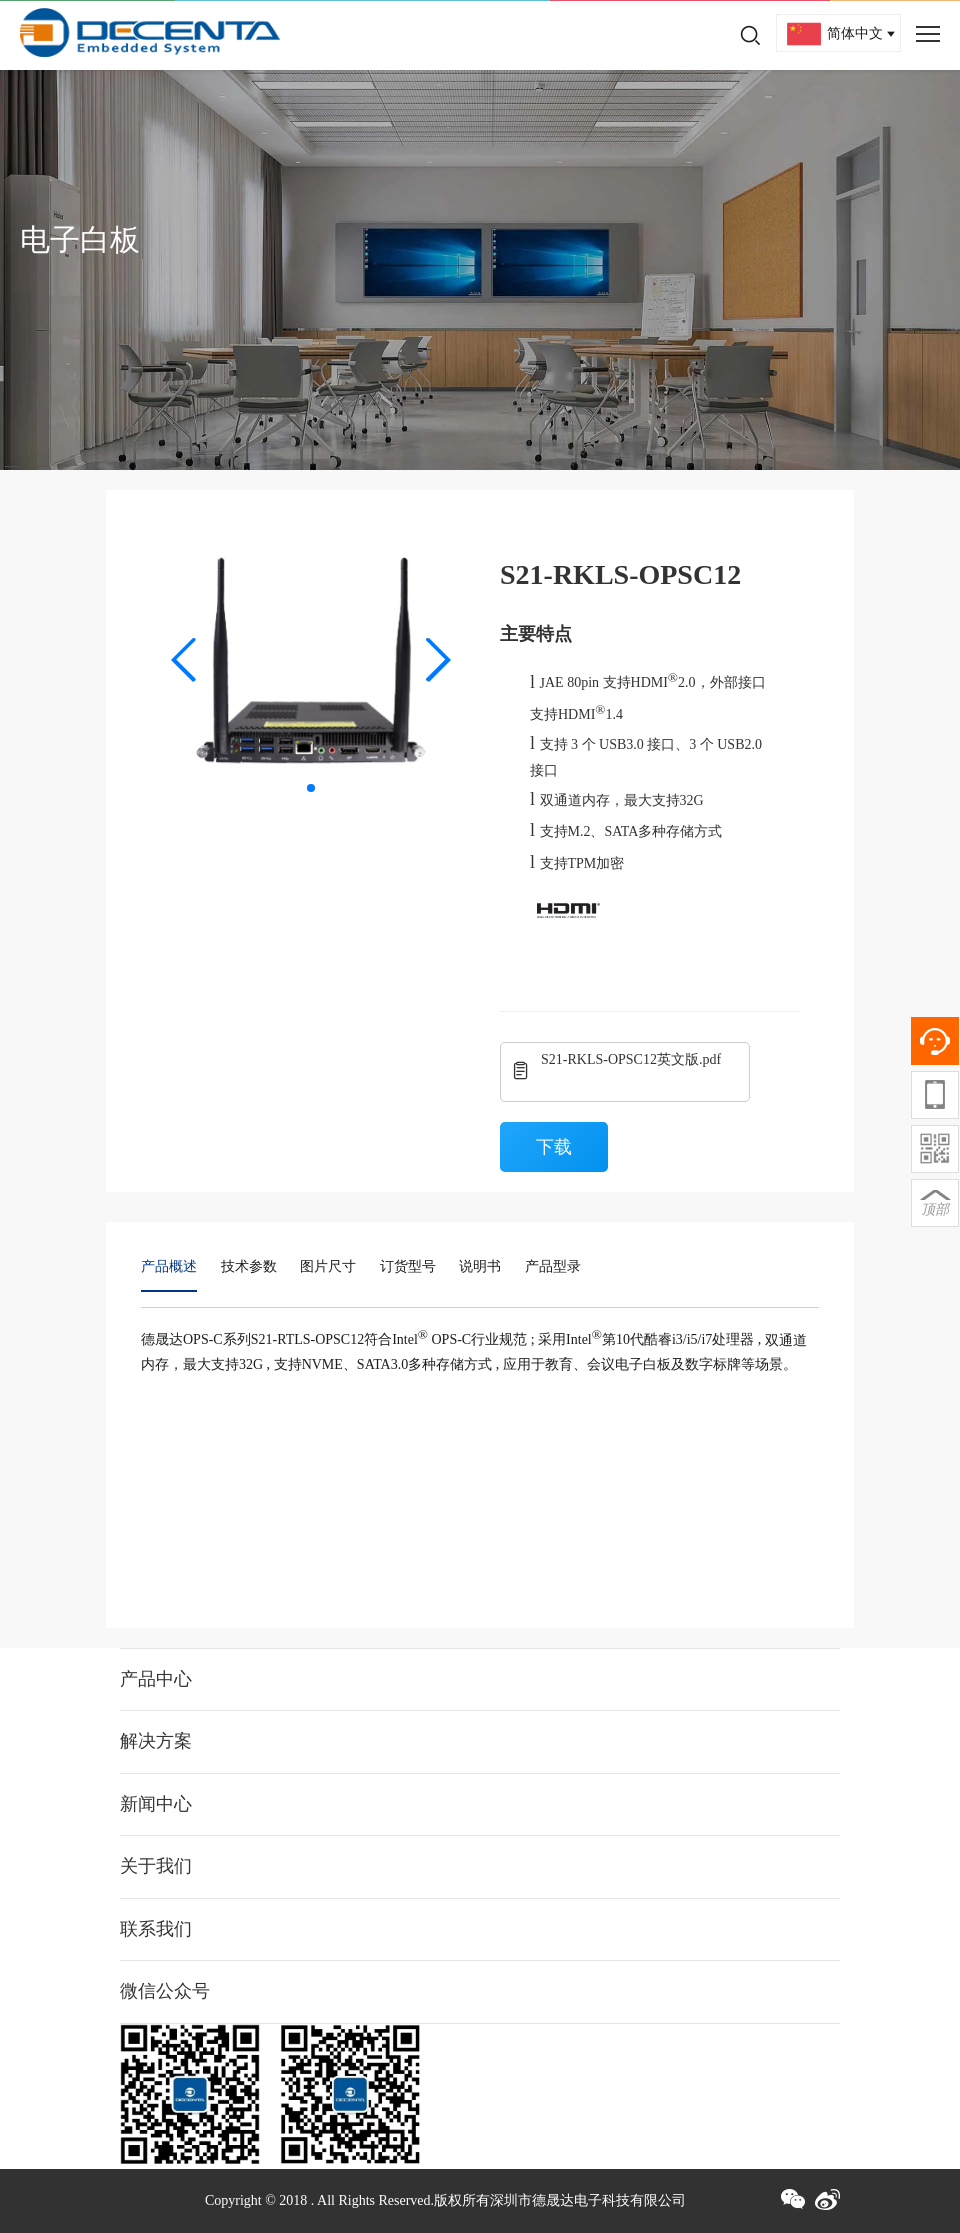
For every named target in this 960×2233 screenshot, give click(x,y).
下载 (554, 1147)
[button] (184, 660)
